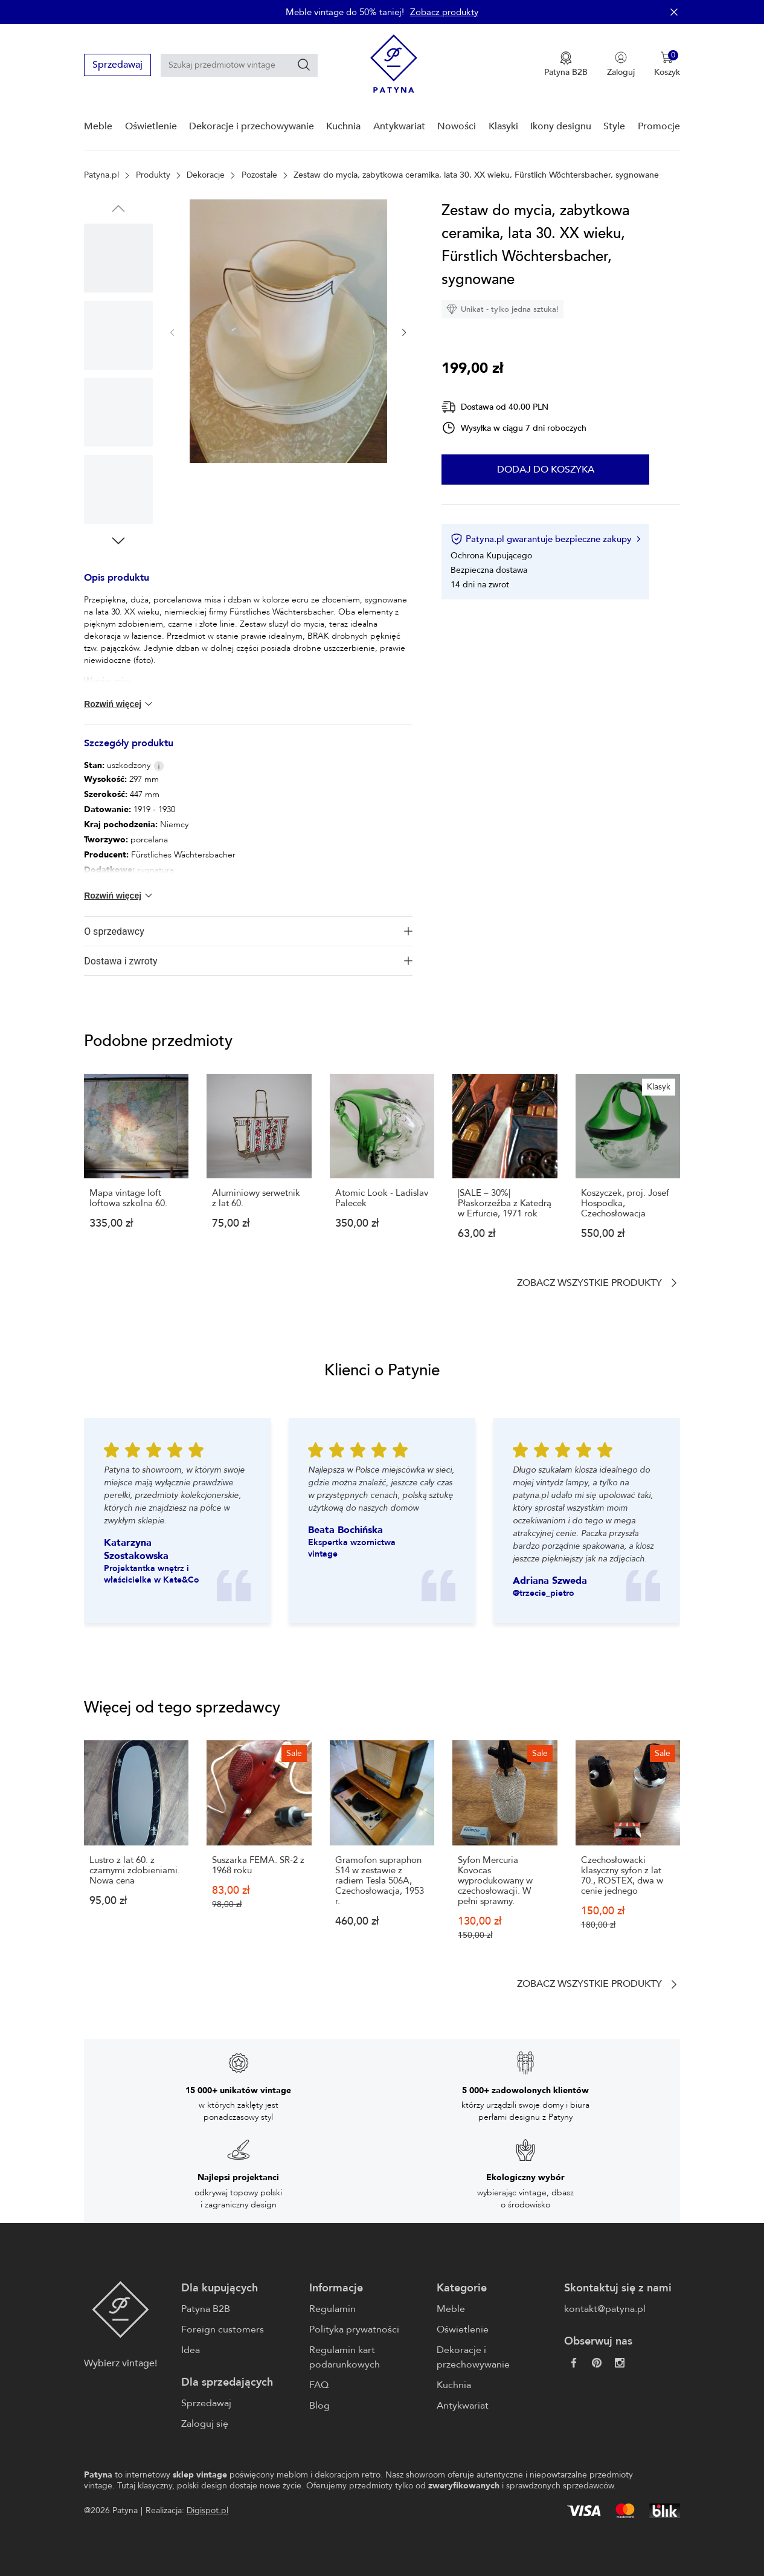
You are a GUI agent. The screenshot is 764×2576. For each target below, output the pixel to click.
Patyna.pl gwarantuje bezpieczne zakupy (545, 539)
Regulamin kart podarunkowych (344, 2357)
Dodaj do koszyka (545, 469)
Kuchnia (343, 126)
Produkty (153, 175)
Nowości (456, 126)
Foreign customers (222, 2329)
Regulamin (332, 2309)
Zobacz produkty (444, 12)
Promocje (659, 126)
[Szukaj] (304, 64)
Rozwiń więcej (119, 704)
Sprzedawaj (117, 64)
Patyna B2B (205, 2309)
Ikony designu (560, 126)
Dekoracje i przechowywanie (251, 126)
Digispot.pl (207, 2510)
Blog (319, 2405)
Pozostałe (259, 175)
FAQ (319, 2385)
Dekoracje (206, 175)
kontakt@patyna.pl (605, 2309)
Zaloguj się (204, 2423)
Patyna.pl (101, 175)
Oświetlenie (151, 126)
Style (614, 126)
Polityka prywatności (354, 2329)
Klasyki (503, 126)
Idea (190, 2350)
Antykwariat (399, 126)
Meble (98, 126)
